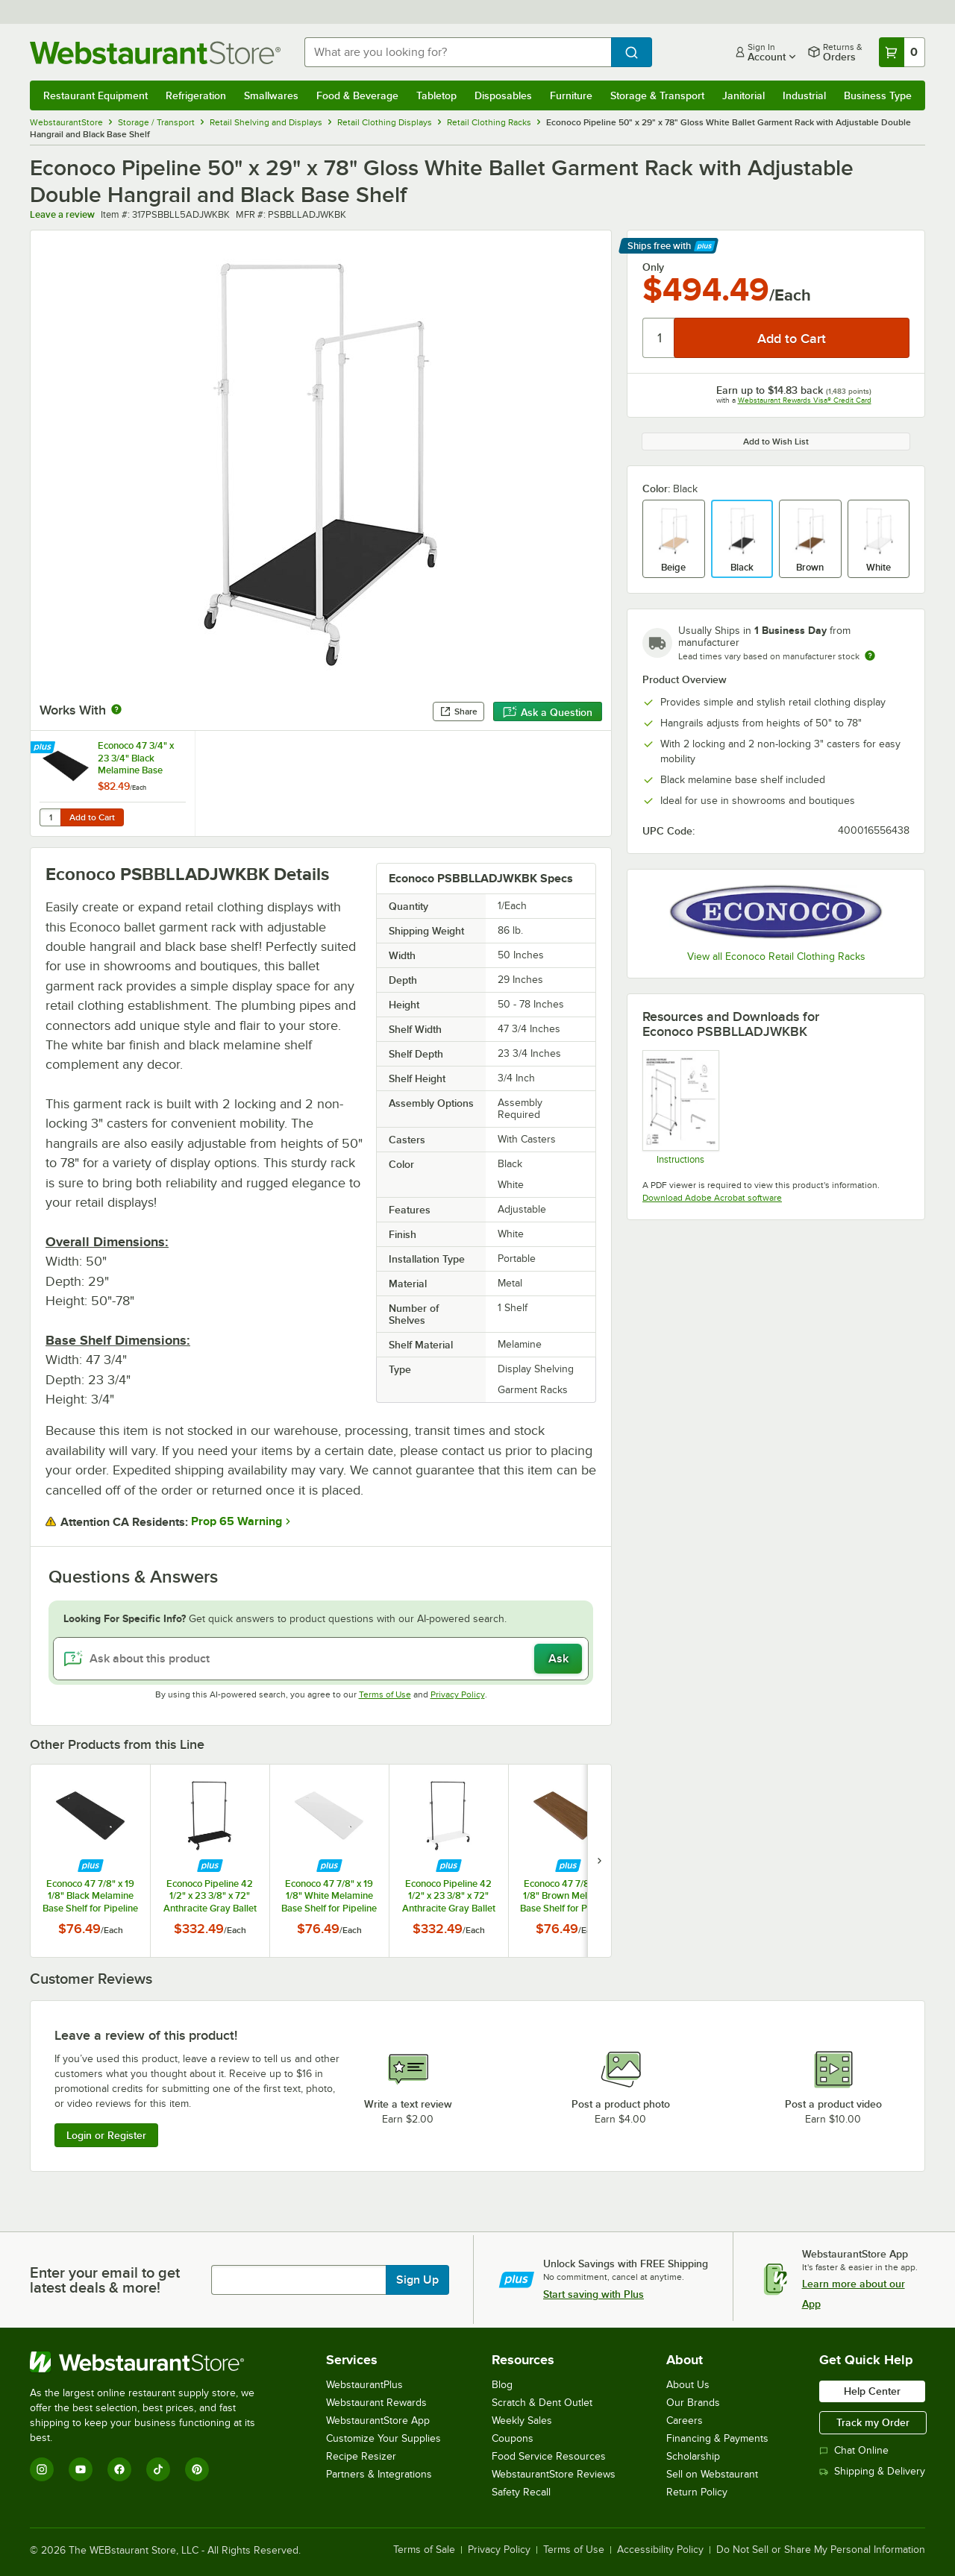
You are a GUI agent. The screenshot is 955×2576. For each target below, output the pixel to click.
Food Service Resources (549, 2456)
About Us (688, 2384)
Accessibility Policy (660, 2550)
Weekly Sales (522, 2420)
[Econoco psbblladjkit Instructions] (680, 1106)
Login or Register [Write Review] (106, 2135)
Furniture (571, 95)
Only (653, 267)
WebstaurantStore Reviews (554, 2474)
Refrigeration (196, 95)
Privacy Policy (457, 1694)
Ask (558, 1658)
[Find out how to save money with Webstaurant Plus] (44, 748)
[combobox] (457, 52)
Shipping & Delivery (872, 2471)
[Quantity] (659, 338)
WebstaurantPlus (364, 2384)
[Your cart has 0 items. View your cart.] (902, 52)
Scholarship (693, 2456)
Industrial (804, 95)
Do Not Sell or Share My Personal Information (820, 2550)
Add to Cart (92, 817)
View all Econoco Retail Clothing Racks (776, 956)
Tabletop (436, 95)
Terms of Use (385, 1694)
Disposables (503, 95)
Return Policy (696, 2492)
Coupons (512, 2438)
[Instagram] (42, 2469)
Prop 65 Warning (236, 1521)
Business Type (878, 95)
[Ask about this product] (321, 1659)
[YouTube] (81, 2469)
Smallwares (271, 95)
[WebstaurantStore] (152, 2362)
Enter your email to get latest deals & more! (105, 2280)
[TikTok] (158, 2469)
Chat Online (854, 2450)
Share (458, 711)
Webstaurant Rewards (376, 2402)
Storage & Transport (657, 95)
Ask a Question (547, 712)
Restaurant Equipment (95, 95)
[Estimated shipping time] (870, 655)
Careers (684, 2420)
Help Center (872, 2391)
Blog (502, 2384)
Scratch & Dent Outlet (542, 2402)
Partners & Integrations (379, 2474)
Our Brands (693, 2402)
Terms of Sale (424, 2550)
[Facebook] (119, 2469)
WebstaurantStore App (378, 2420)
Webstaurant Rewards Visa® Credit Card (804, 400)
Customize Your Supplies (383, 2438)
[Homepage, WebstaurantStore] (155, 52)
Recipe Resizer (361, 2456)
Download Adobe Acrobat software (712, 1198)
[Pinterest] (197, 2469)
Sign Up (417, 2280)
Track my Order (872, 2422)
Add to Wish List (776, 441)
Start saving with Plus (593, 2294)
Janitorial (743, 95)
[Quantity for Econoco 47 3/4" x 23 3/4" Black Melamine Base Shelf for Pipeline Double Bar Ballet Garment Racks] (50, 817)
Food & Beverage (357, 95)
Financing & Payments (717, 2438)
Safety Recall (521, 2492)
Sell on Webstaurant (712, 2474)
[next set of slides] (599, 1860)
